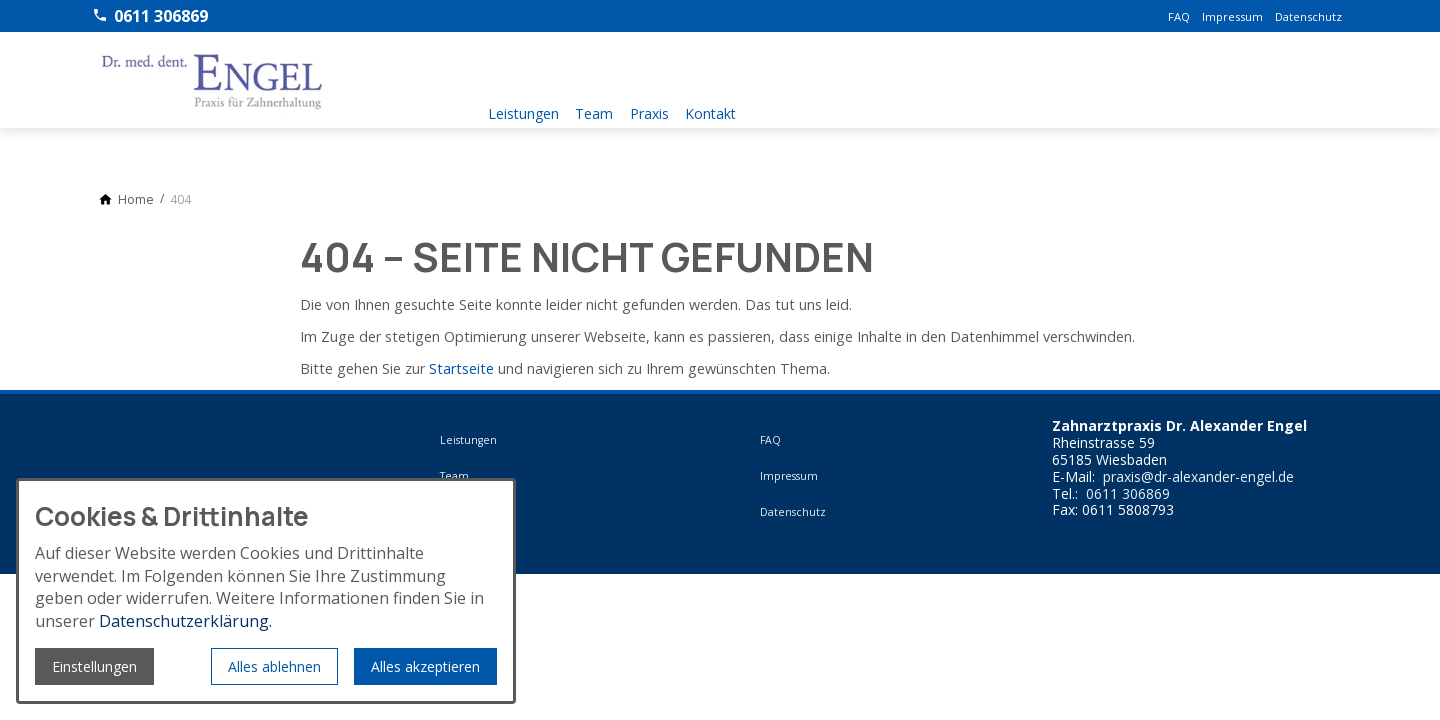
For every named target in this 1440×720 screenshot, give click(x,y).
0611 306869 (1128, 494)
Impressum (1232, 16)
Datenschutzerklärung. (185, 621)
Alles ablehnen (274, 666)
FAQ (1179, 16)
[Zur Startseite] (212, 80)
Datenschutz (1308, 16)
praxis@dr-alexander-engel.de (1198, 477)
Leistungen (523, 109)
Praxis (664, 109)
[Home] (136, 200)
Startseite (461, 368)
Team (602, 109)
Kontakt (733, 109)
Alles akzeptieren (425, 666)
